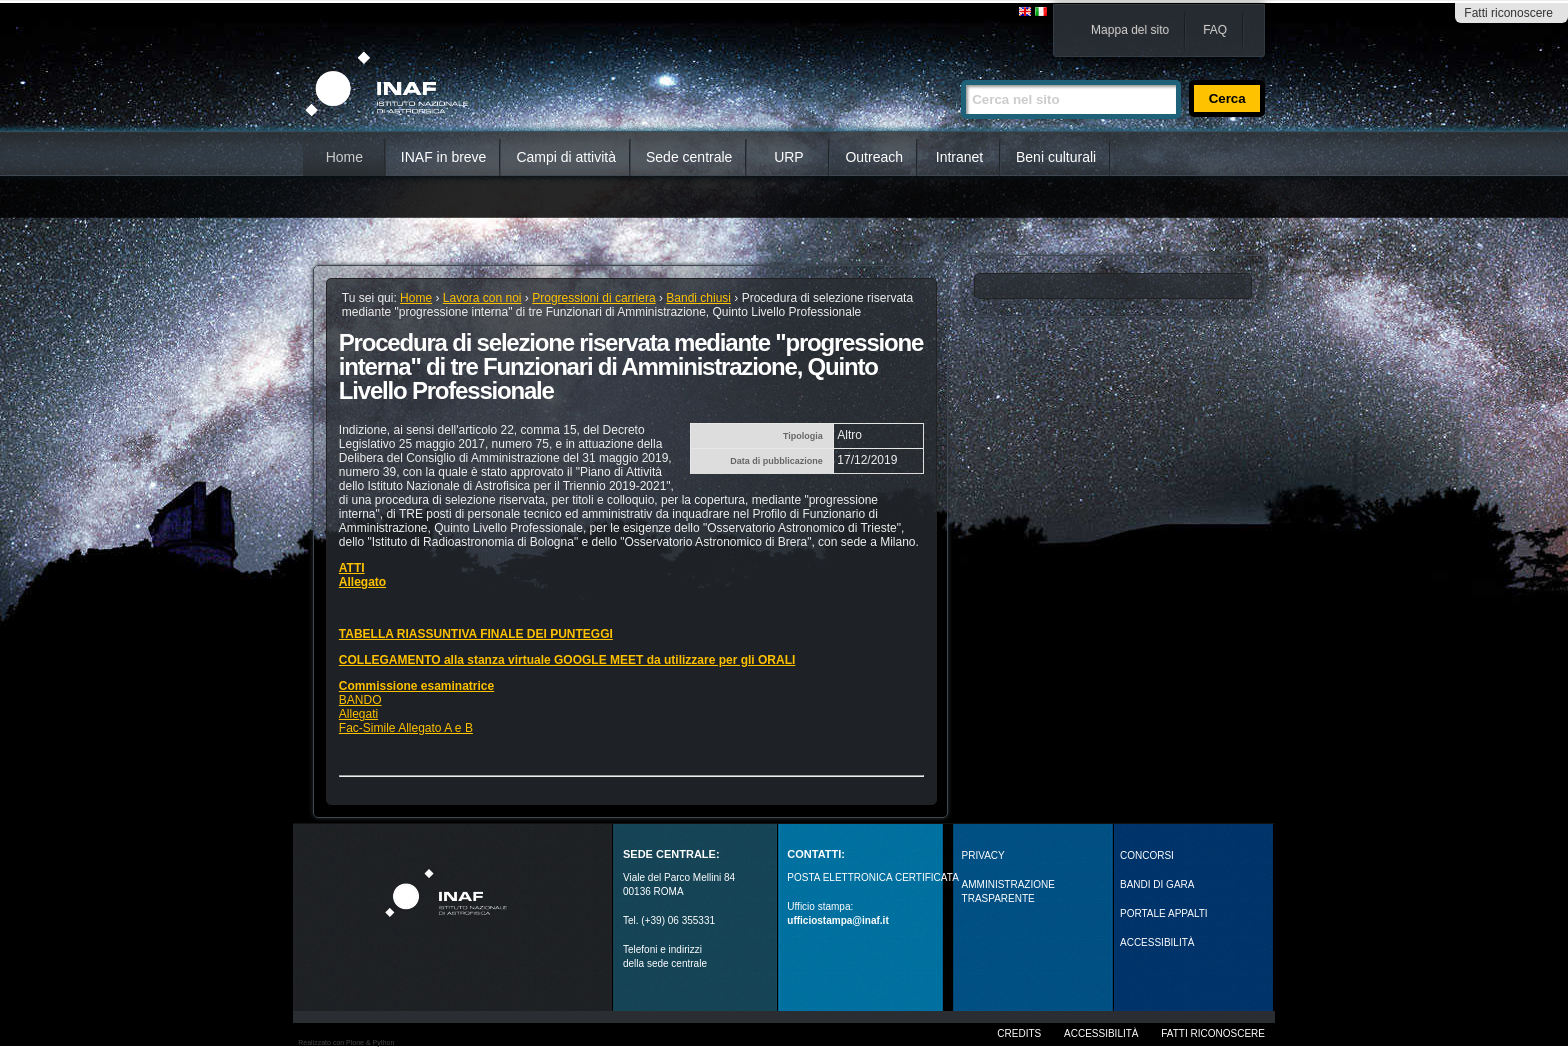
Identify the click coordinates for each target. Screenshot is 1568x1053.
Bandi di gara (1157, 884)
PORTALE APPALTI (1164, 913)
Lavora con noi (482, 298)
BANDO (360, 700)
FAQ (1215, 30)
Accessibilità (1101, 1033)
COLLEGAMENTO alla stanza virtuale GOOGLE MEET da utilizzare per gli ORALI (567, 660)
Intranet (959, 157)
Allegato (362, 582)
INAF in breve (444, 157)
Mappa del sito (1130, 30)
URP (789, 157)
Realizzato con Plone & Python (346, 1042)
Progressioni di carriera (593, 298)
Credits (1019, 1033)
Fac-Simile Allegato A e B (406, 728)
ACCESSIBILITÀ (1157, 942)
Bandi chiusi (698, 298)
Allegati (358, 714)
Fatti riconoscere (1508, 13)
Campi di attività (566, 157)
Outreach (874, 157)
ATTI (352, 568)
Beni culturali (1056, 157)
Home (344, 157)
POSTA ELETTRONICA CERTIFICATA (873, 877)
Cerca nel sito (960, 71)
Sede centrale (689, 157)
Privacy (983, 855)
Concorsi (1147, 855)
